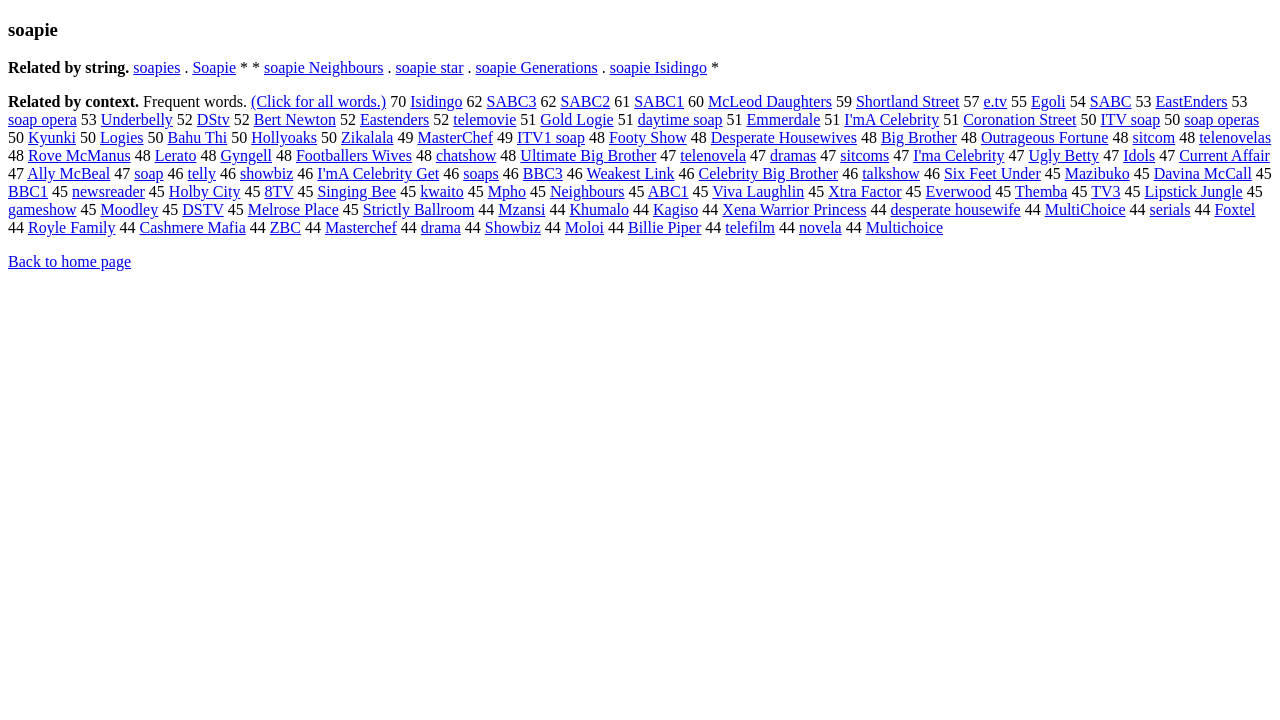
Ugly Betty (1063, 155)
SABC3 (512, 101)
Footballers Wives (354, 155)
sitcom (1153, 137)
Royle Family (72, 227)
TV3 (1105, 191)
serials (1170, 209)
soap (148, 173)
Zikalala (367, 137)
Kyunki (52, 137)
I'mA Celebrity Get (378, 173)
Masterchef (361, 227)
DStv (213, 119)
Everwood (959, 191)
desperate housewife (955, 209)
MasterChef (455, 137)
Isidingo (436, 101)
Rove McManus (79, 155)
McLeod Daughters (770, 101)
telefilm (750, 227)
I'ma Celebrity (958, 155)
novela (820, 227)
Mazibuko (1097, 173)
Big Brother (919, 137)
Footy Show (648, 137)
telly (202, 173)
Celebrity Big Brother (769, 173)
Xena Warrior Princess (794, 209)
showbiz (266, 173)
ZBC (285, 227)
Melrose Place (293, 209)
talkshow (891, 173)
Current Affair (1224, 155)
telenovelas (1235, 137)
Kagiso (675, 209)
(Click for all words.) (318, 101)
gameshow (42, 209)
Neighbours (587, 191)
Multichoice (904, 227)
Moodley (129, 209)
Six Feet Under (992, 173)
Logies (122, 137)
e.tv (996, 101)
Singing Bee (356, 191)
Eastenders (394, 119)
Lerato (176, 155)
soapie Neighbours (324, 67)
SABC (1111, 101)
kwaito (442, 191)
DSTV (203, 209)
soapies (156, 67)
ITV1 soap (551, 137)
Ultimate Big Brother (588, 155)
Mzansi (521, 209)
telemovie (484, 119)
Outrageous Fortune (1045, 137)
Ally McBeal (68, 173)
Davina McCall (1203, 173)
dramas (793, 155)
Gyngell (246, 155)
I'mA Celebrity (891, 119)
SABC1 (659, 101)
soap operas (1221, 119)
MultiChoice (1085, 209)
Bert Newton (295, 119)
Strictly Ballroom (419, 209)
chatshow (466, 155)
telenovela (713, 155)
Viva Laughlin (758, 191)
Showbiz (513, 227)
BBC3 (543, 173)
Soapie (214, 67)
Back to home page (69, 261)
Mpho (507, 191)
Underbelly (137, 119)
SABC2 (585, 101)
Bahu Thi (198, 137)
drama (441, 227)
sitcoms (864, 155)
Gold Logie (576, 119)
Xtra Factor (864, 191)
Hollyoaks (284, 137)
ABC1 (668, 191)
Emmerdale (784, 119)
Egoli (1048, 101)
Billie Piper (664, 227)
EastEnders (1192, 101)
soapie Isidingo (658, 67)
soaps (481, 173)
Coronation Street (1019, 119)
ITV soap (1131, 119)
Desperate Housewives (784, 137)
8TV (278, 191)
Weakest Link (631, 173)
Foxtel (1234, 209)
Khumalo (599, 209)
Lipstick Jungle (1194, 191)
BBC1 (28, 191)
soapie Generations (537, 67)
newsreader (108, 191)
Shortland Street (908, 101)
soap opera (42, 119)
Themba (1041, 191)
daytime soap (680, 119)
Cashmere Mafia (193, 227)
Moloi (584, 227)
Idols (1139, 155)
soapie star (430, 67)
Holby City (205, 191)
